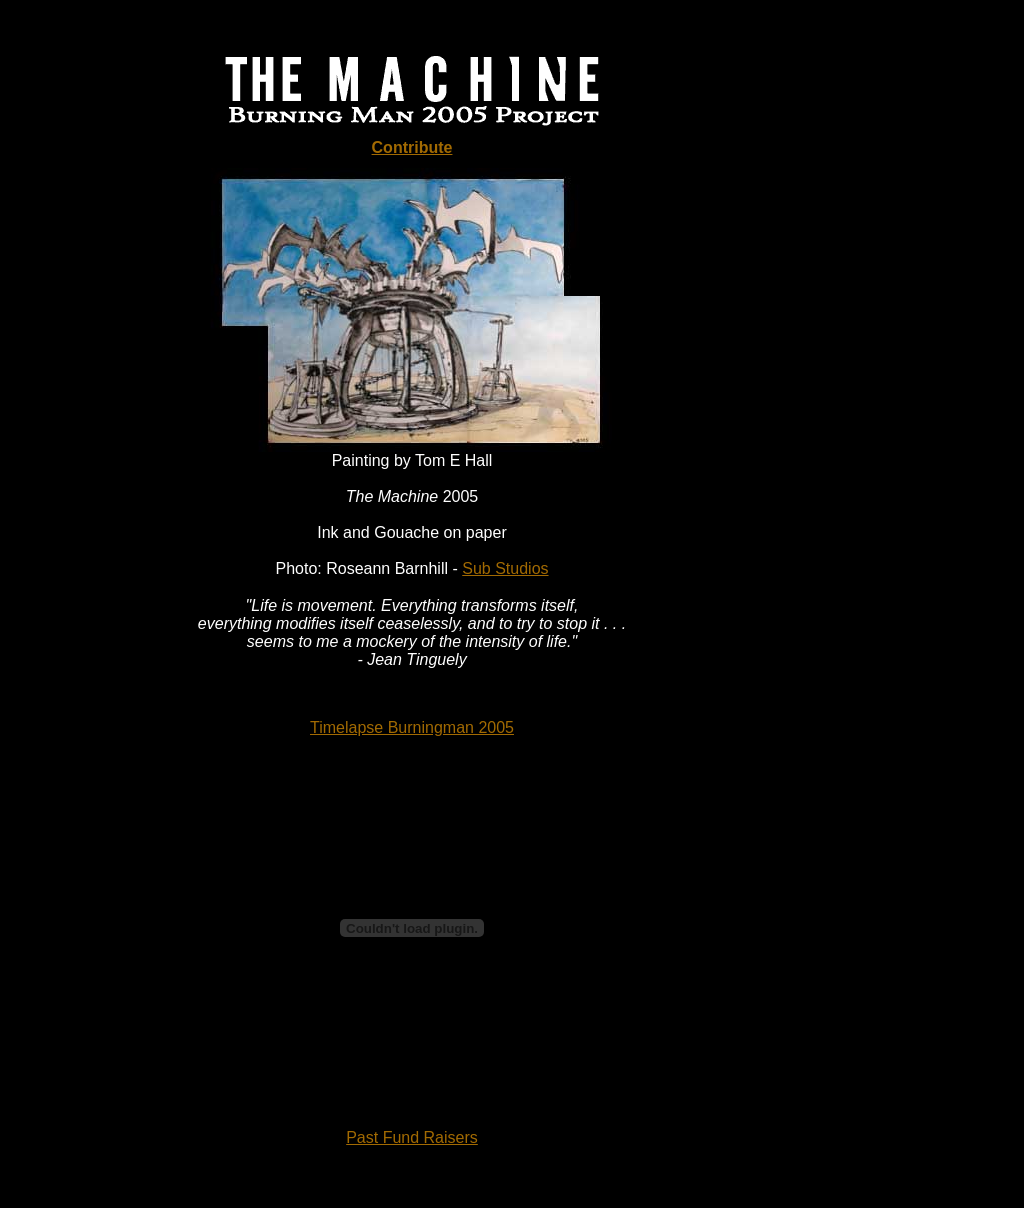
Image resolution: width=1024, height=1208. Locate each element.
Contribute (412, 147)
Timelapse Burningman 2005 (412, 727)
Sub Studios (505, 568)
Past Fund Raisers (412, 1137)
